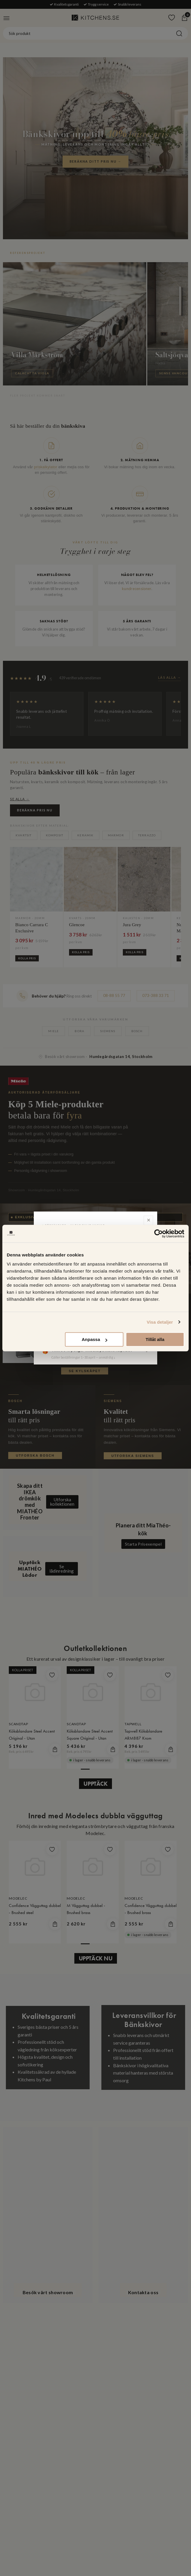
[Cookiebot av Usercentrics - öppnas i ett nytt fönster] (158, 1233)
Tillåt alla (154, 1339)
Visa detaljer (160, 1322)
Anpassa (94, 1339)
